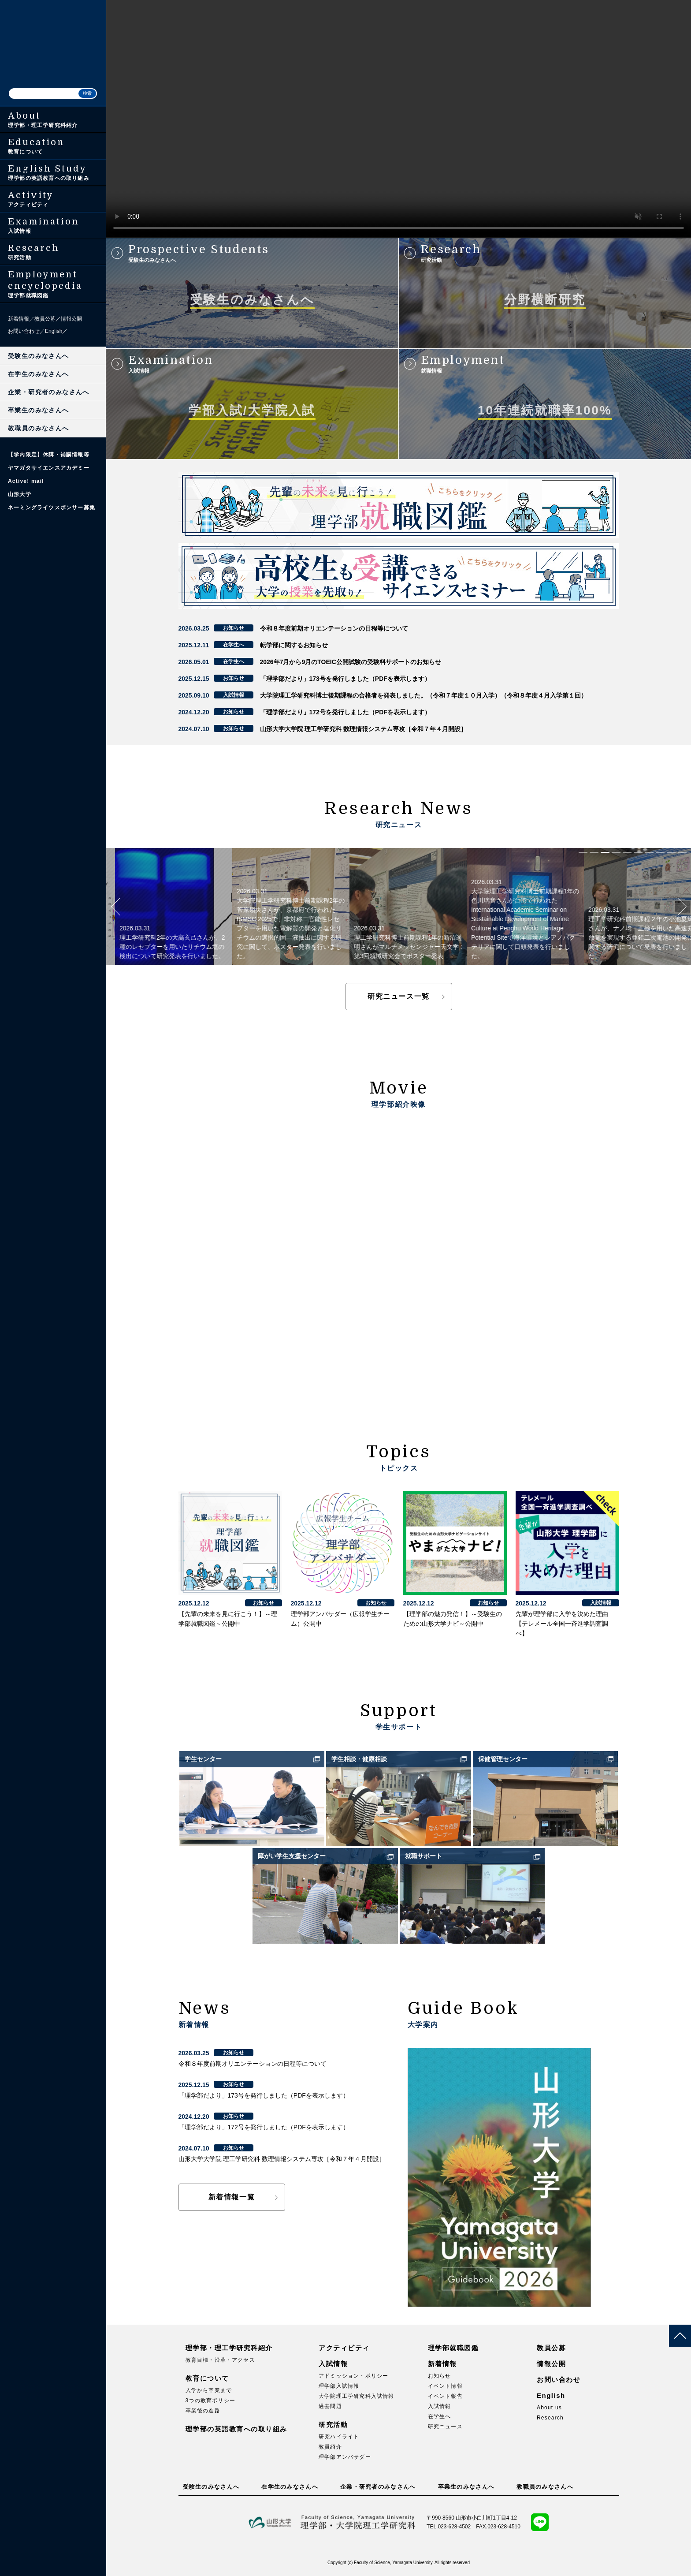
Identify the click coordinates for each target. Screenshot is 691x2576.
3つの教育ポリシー (210, 2400)
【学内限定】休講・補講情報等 (48, 455)
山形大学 (19, 494)
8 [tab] (660, 852)
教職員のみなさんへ (38, 428)
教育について (207, 2378)
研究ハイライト (339, 2437)
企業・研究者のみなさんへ (48, 392)
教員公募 (45, 319)
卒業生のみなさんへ (38, 410)
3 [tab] (605, 852)
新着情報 (18, 319)
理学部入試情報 (339, 2386)
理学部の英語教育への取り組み (236, 2429)
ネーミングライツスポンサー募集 (51, 507)
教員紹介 (330, 2447)
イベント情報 (445, 2386)
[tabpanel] (164, 906)
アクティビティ (344, 2348)
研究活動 (333, 2424)
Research (550, 2418)
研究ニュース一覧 (399, 996)
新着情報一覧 (231, 2197)
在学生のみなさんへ (38, 373)
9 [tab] (671, 852)
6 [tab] (638, 852)
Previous (115, 906)
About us (549, 2407)
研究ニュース (445, 2426)
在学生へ (439, 2416)
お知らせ (439, 2376)
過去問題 (330, 2406)
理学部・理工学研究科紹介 (229, 2348)
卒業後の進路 (203, 2411)
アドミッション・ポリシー (353, 2376)
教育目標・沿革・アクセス (220, 2360)
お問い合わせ (24, 331)
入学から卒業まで (209, 2390)
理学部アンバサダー (345, 2457)
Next (682, 906)
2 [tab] (594, 852)
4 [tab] (616, 852)
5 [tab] (627, 852)
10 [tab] (682, 852)
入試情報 (333, 2363)
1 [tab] (583, 852)
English (53, 331)
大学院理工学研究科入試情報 (356, 2396)
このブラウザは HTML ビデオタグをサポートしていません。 (398, 119)
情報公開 (71, 319)
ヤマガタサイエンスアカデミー (48, 468)
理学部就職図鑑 (453, 2348)
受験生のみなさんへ (38, 355)
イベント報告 (445, 2396)
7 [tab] (649, 852)
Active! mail (26, 481)
